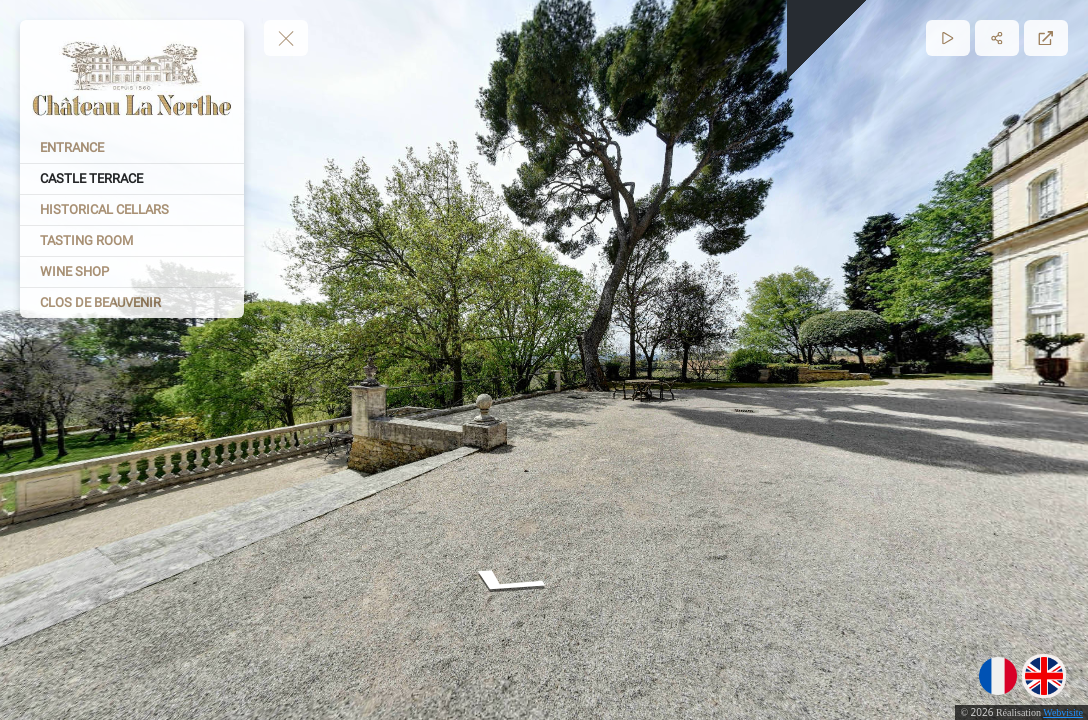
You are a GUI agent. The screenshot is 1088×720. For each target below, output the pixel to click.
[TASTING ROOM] (132, 241)
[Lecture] (948, 38)
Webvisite (1063, 712)
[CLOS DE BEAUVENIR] (132, 303)
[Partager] (997, 38)
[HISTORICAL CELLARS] (132, 210)
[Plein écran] (1046, 38)
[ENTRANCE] (132, 148)
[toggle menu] (286, 38)
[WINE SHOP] (132, 272)
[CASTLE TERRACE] (132, 179)
